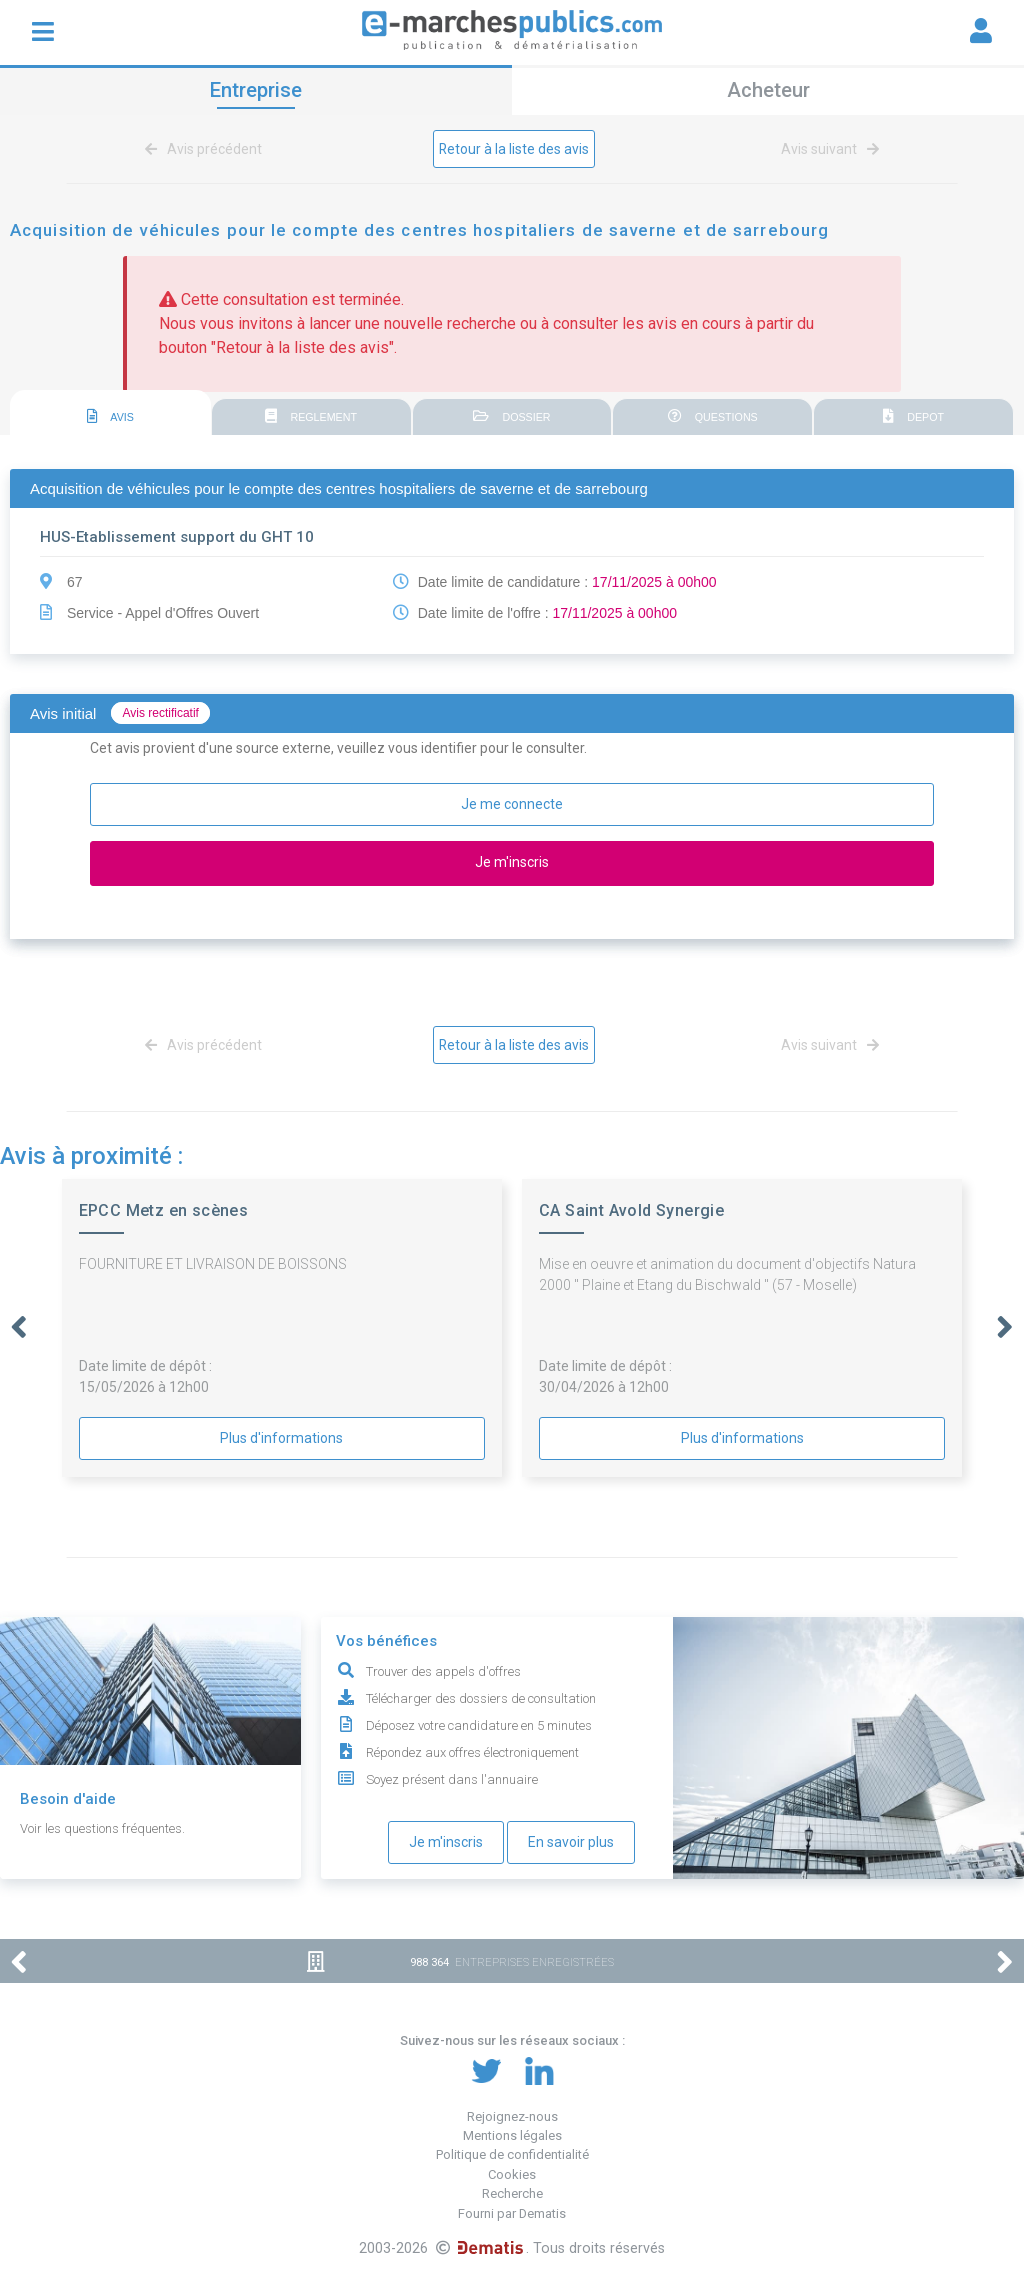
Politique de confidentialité (512, 2154)
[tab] (110, 413)
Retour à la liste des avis (514, 149)
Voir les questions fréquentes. (102, 1828)
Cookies (512, 2174)
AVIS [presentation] (111, 417)
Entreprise (256, 90)
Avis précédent (207, 149)
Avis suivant (826, 149)
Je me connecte (512, 804)
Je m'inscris (446, 1842)
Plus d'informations (281, 1438)
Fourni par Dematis (512, 2213)
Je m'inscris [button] (512, 862)
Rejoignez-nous (512, 2116)
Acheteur (768, 90)
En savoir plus (571, 1842)
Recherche (512, 2193)
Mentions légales (512, 2135)
